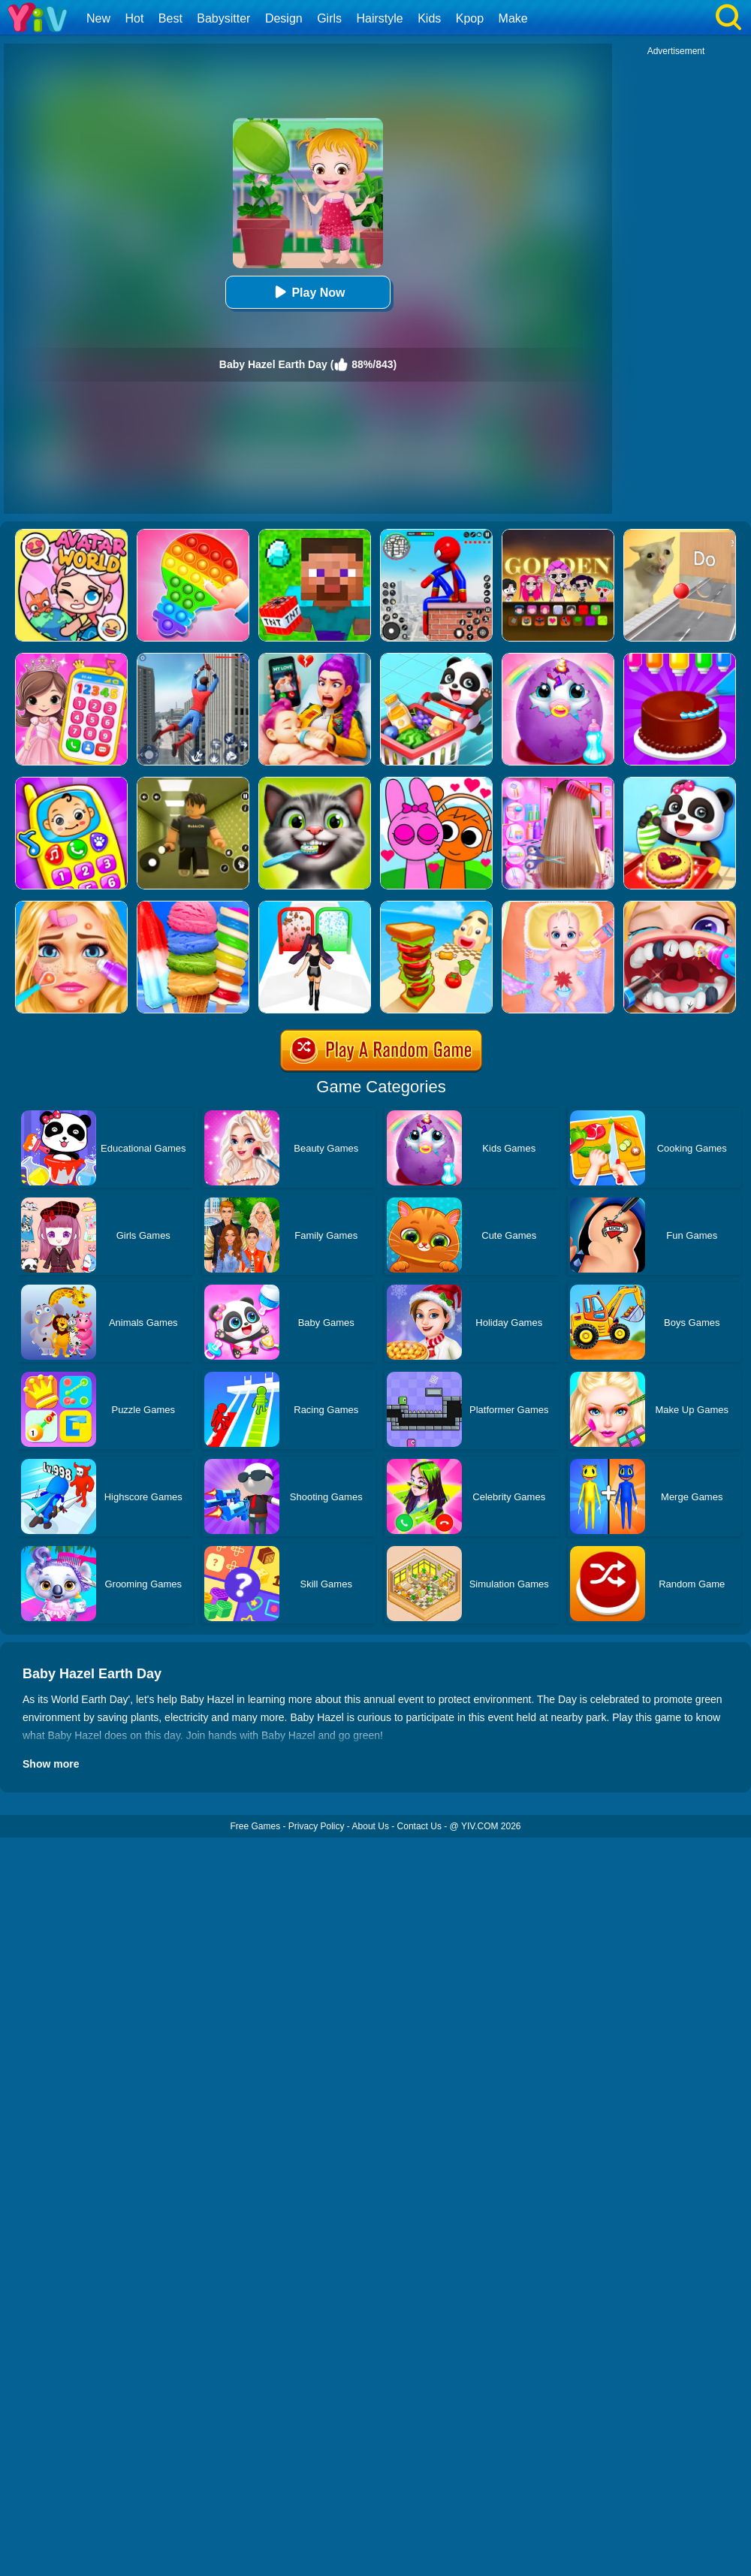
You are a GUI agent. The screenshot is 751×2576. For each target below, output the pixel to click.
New (98, 18)
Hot (134, 18)
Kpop (470, 18)
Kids (429, 18)
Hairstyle (380, 18)
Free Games (255, 1826)
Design (284, 18)
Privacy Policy (316, 1826)
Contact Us (419, 1826)
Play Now (307, 291)
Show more (51, 1764)
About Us (370, 1826)
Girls (329, 18)
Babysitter (223, 18)
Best (170, 18)
